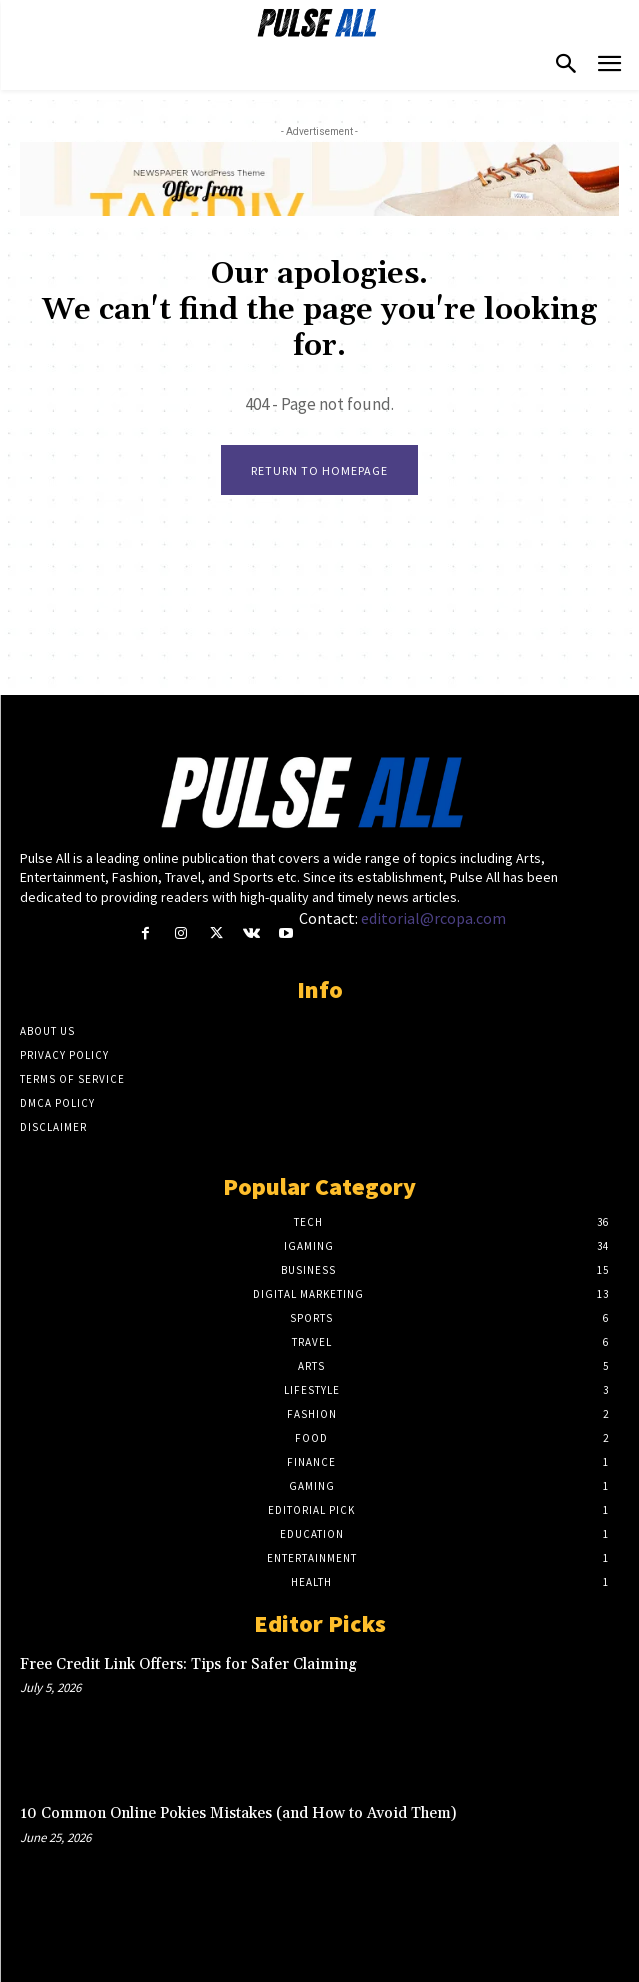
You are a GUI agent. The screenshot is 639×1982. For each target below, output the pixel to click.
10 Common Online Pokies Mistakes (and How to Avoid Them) (238, 1813)
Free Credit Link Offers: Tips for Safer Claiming (188, 1664)
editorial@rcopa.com (433, 918)
